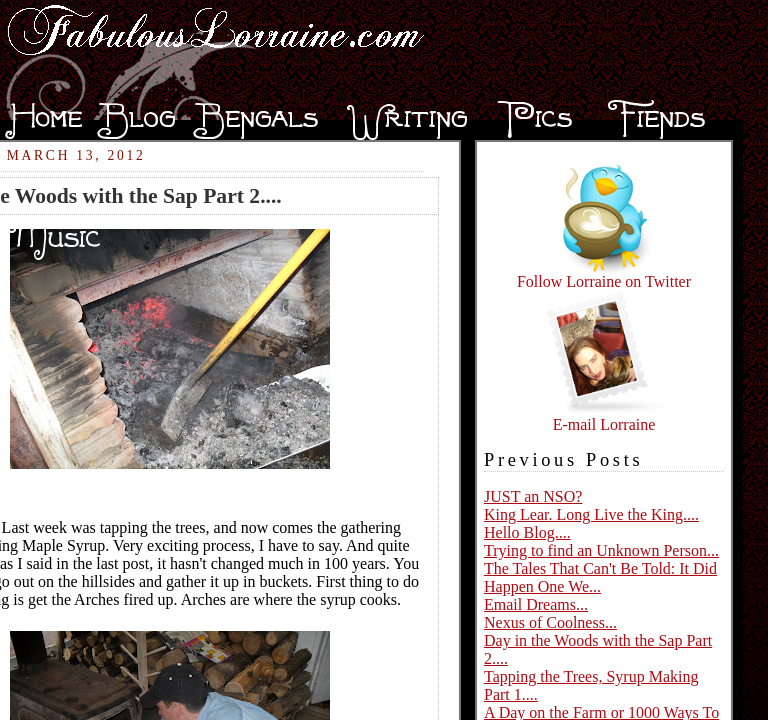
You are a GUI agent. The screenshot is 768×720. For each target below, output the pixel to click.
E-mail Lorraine (604, 417)
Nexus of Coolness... (550, 622)
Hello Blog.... (527, 532)
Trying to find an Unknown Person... (601, 550)
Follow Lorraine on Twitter (604, 274)
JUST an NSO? (533, 496)
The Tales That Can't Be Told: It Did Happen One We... (600, 577)
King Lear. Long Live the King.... (591, 514)
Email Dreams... (536, 604)
